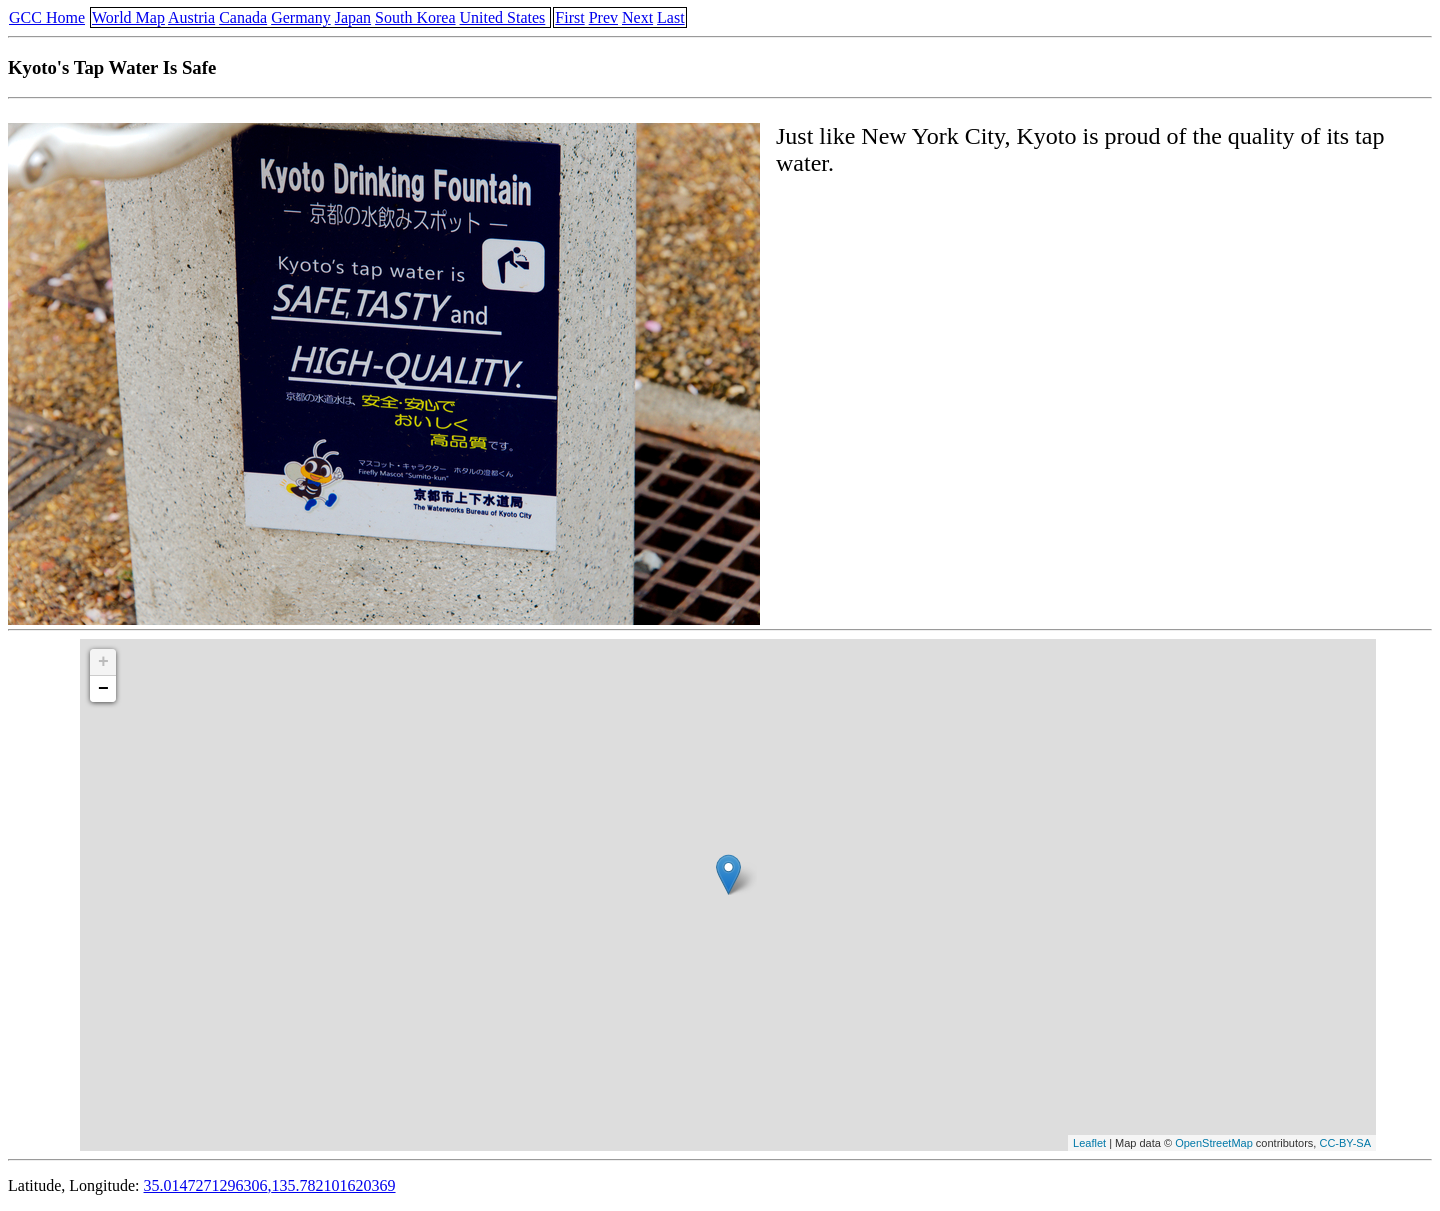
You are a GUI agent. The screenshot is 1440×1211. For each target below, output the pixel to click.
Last (671, 17)
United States (503, 17)
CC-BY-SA (1345, 1143)
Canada (243, 17)
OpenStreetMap (1214, 1143)
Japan (353, 17)
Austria (191, 17)
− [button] (103, 689)
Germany (301, 17)
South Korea (415, 17)
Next (637, 17)
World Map (128, 17)
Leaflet (1089, 1143)
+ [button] (103, 662)
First (569, 17)
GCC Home (47, 17)
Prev (603, 17)
